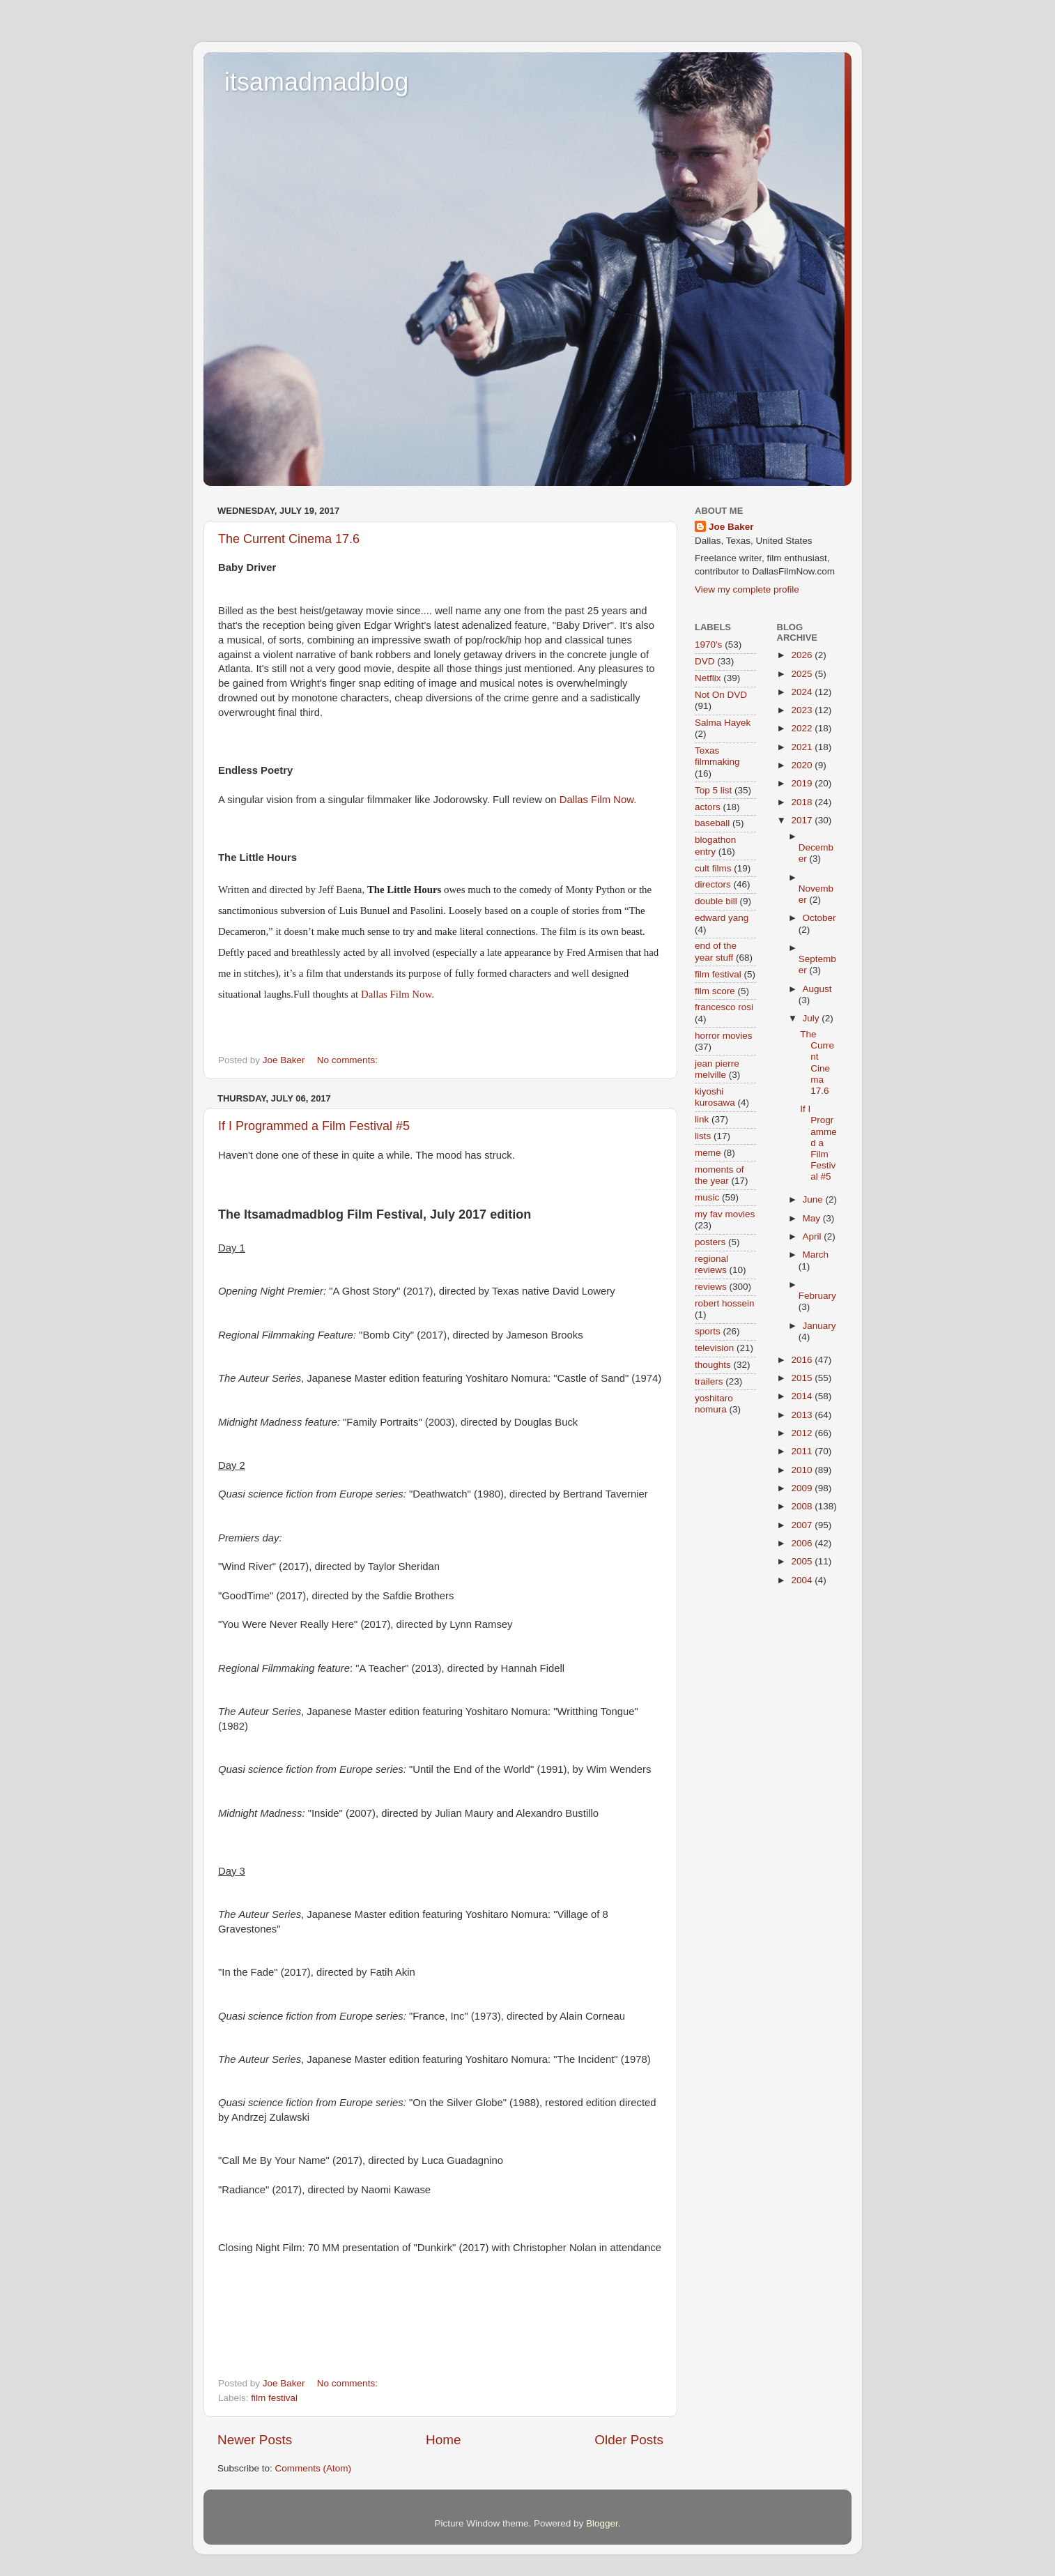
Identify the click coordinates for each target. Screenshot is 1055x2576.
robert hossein (725, 1303)
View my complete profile (747, 589)
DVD (705, 661)
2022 (803, 728)
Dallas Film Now (396, 994)
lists (703, 1136)
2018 (803, 802)
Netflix (708, 678)
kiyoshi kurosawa (715, 1097)
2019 (803, 783)
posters (710, 1242)
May (813, 1218)
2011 (803, 1451)
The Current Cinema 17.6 (289, 539)
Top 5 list (713, 790)
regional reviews (711, 1264)
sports (708, 1331)
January (819, 1325)
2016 (803, 1360)
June (814, 1199)
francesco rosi (724, 1007)
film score (715, 991)
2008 (803, 1506)
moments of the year (719, 1175)
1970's (708, 644)
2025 (803, 674)
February (817, 1295)
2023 (803, 710)
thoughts (713, 1364)
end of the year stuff (716, 951)
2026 (803, 655)
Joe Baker (731, 526)
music (707, 1197)
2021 (803, 747)
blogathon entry (715, 845)
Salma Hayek (722, 722)
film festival (274, 2398)
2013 (803, 1415)
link (702, 1119)
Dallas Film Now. (598, 799)
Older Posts (628, 2439)
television (714, 1348)
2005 (803, 1561)
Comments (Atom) (313, 2468)
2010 (803, 1470)
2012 (803, 1433)
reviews (711, 1286)
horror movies (724, 1035)
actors (708, 807)
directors (713, 884)
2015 (803, 1378)
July (812, 1018)
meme (708, 1153)
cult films (713, 868)
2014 (803, 1396)
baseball (712, 823)
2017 (803, 820)
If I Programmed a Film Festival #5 (314, 1126)
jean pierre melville (717, 1069)
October (819, 918)
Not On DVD (721, 694)
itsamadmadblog (316, 82)
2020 (803, 765)
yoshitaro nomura (714, 1404)
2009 (803, 1488)
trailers (709, 1381)
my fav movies (725, 1214)
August (817, 989)
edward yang (721, 918)
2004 (803, 1580)
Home (443, 2439)
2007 (803, 1525)
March (816, 1254)
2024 (803, 692)
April (813, 1236)
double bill (716, 901)
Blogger (602, 2523)
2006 (803, 1543)
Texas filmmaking (717, 756)
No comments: (348, 1060)
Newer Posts (254, 2439)
